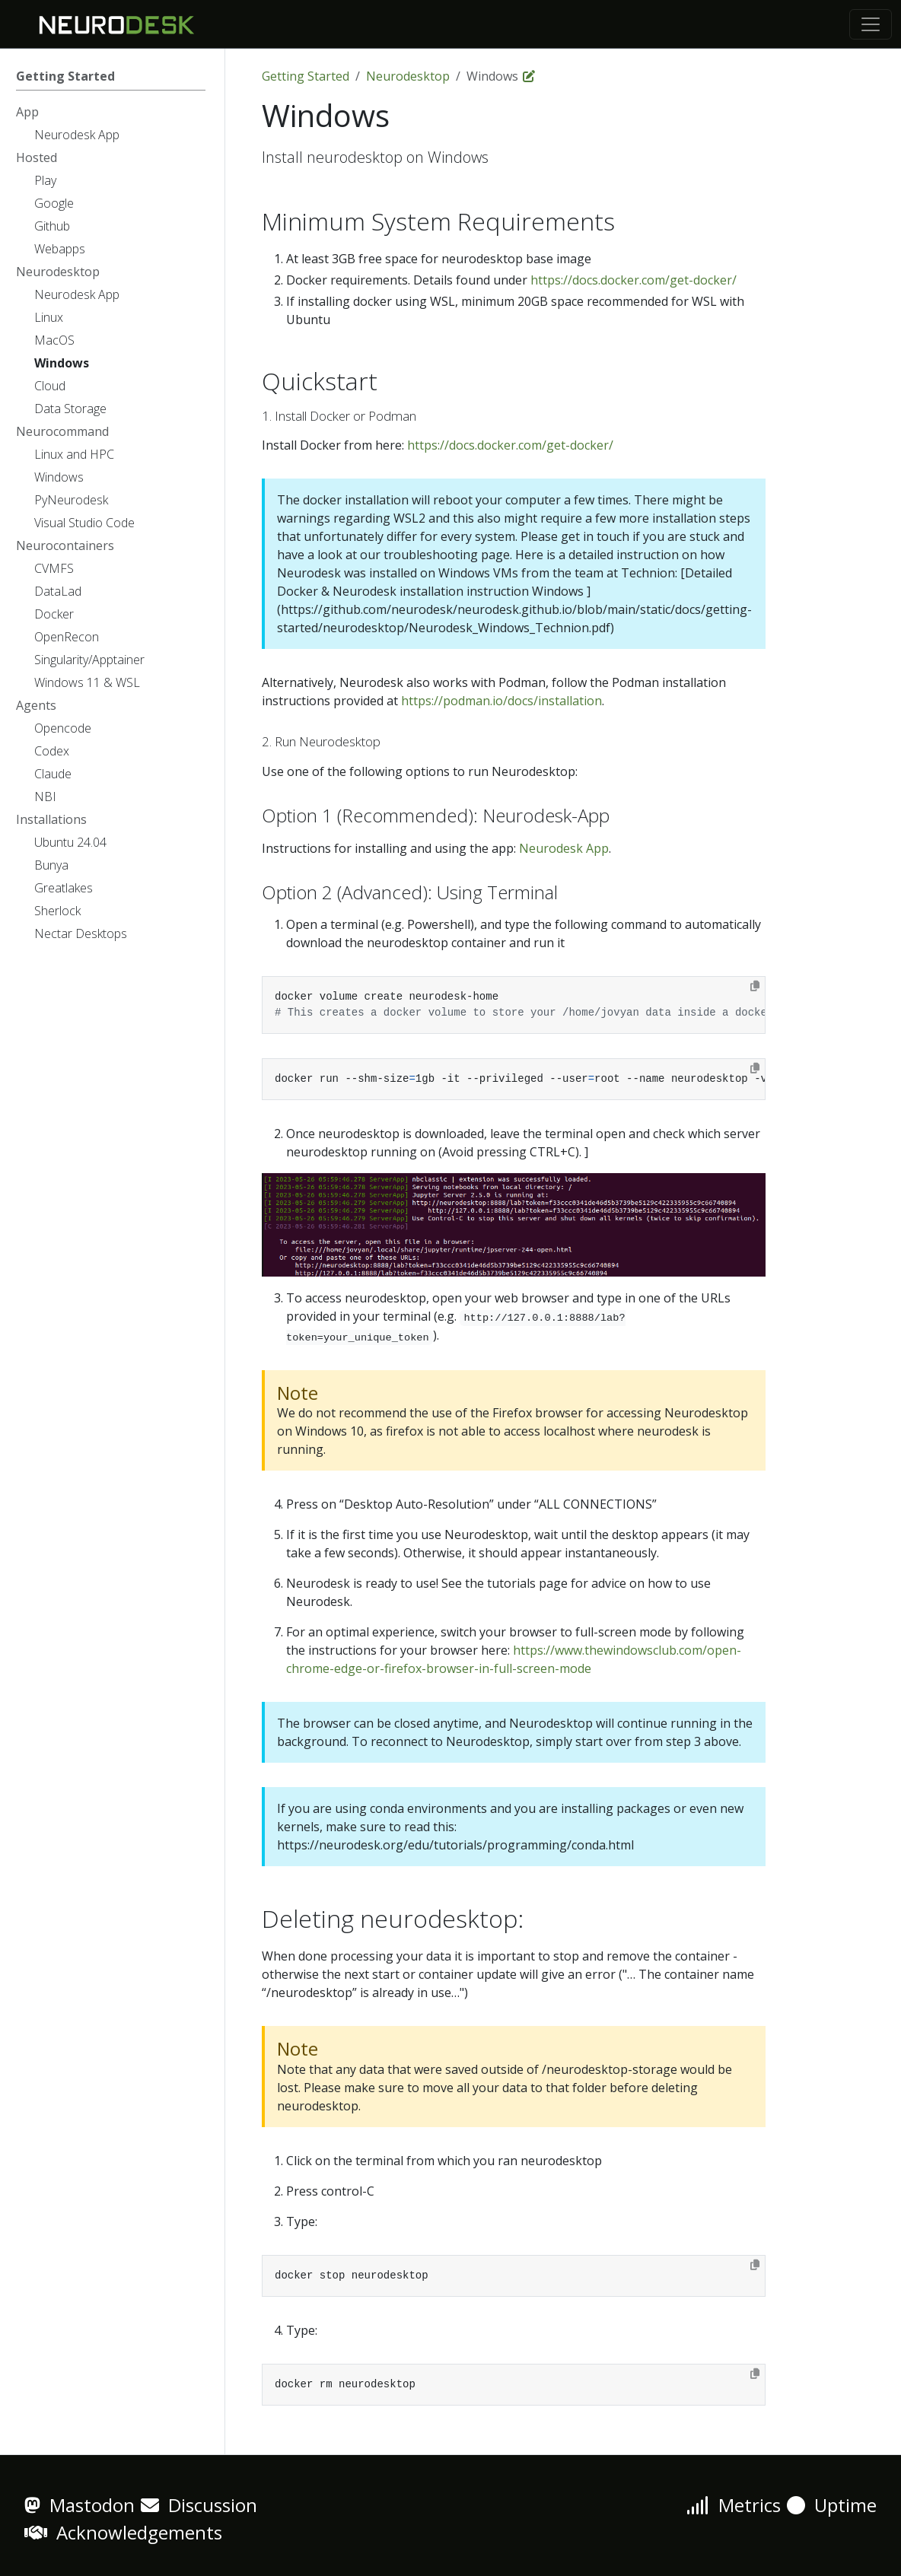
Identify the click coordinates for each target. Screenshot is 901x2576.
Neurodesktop (408, 76)
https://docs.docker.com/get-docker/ (633, 280)
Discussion (199, 2504)
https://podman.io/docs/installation (501, 700)
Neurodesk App (564, 848)
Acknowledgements (123, 2532)
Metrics (733, 2504)
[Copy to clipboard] (755, 986)
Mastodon (79, 2504)
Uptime (832, 2504)
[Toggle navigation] (870, 24)
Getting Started (305, 76)
